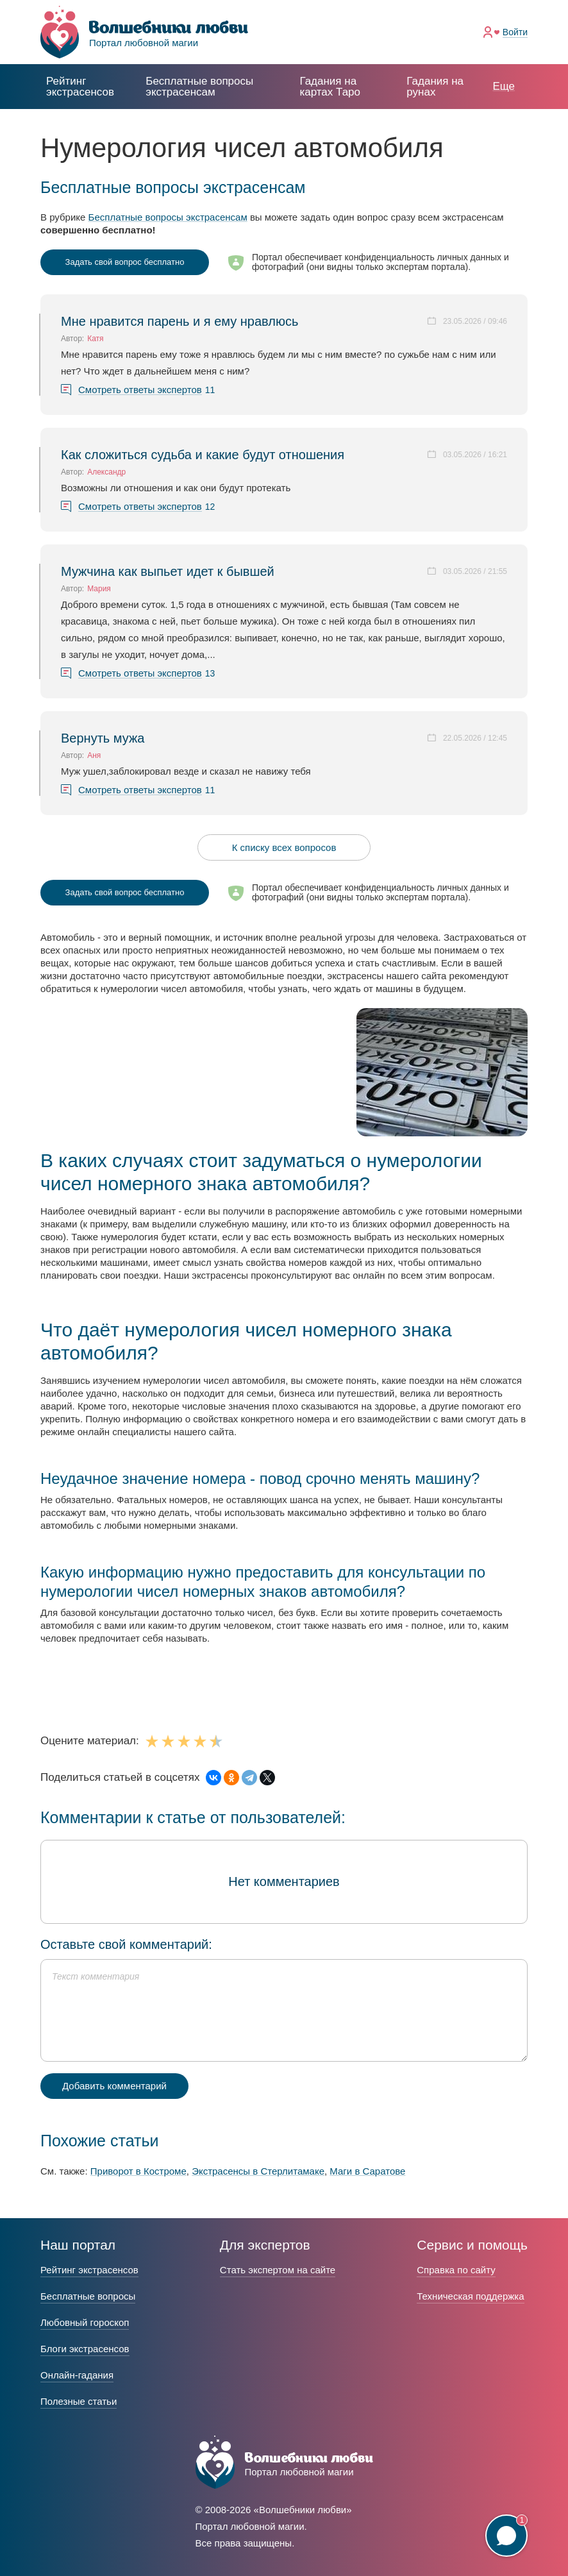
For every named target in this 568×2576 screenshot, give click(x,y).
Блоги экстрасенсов (84, 2348)
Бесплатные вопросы (87, 2296)
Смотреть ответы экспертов (140, 390)
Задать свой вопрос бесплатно (125, 262)
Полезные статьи (78, 2401)
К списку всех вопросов (284, 847)
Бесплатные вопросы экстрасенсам (167, 217)
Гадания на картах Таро (329, 86)
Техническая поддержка (470, 2296)
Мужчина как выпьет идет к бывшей (167, 571)
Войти (515, 32)
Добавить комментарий (114, 2085)
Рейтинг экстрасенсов (80, 86)
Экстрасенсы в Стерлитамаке (258, 2171)
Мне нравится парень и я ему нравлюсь (179, 321)
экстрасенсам (199, 86)
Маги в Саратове (367, 2171)
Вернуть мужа (102, 738)
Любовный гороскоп (84, 2322)
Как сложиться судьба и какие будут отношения (202, 455)
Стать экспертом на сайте (277, 2269)
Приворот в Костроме (138, 2171)
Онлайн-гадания (76, 2375)
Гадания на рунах (435, 86)
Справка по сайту (456, 2269)
